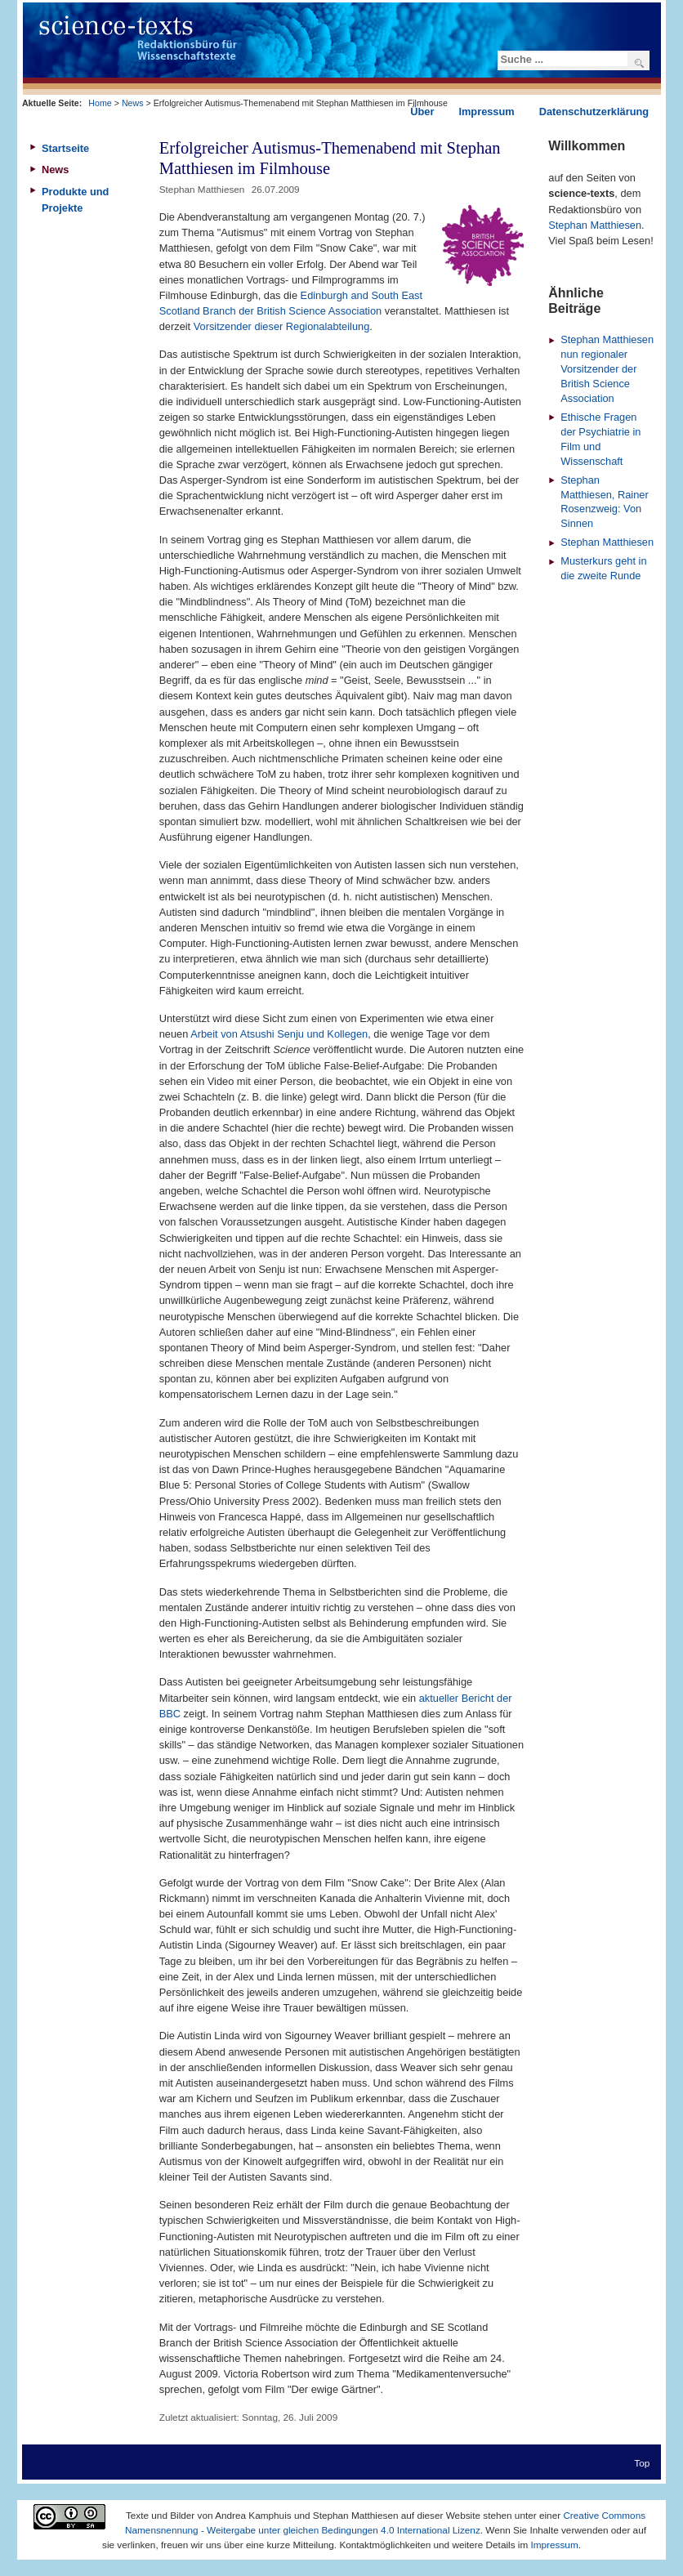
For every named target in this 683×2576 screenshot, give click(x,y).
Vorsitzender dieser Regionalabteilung (282, 326)
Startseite (65, 148)
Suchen (639, 63)
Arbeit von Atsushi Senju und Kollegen (279, 1034)
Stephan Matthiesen (594, 225)
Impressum (554, 2544)
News (133, 103)
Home (99, 103)
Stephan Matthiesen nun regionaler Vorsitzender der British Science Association (607, 368)
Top (642, 2463)
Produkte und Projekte (75, 199)
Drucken (514, 188)
